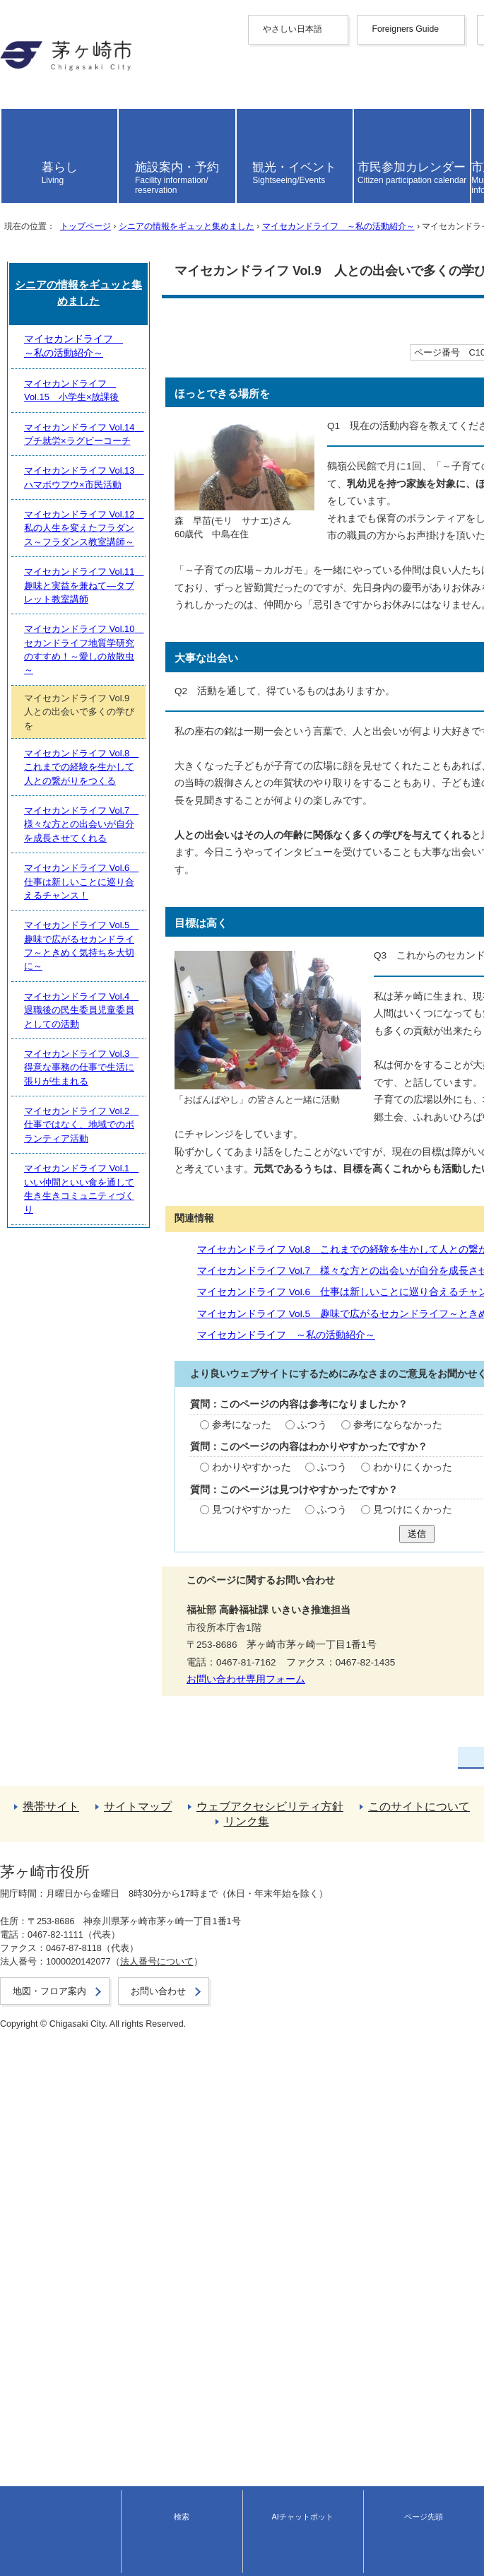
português (21, 154)
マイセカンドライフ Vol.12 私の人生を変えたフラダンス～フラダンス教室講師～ (192, 1994)
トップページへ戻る (44, 2397)
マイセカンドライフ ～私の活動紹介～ (337, 347)
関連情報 (32, 1285)
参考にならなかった (214, 1490)
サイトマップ (29, 2423)
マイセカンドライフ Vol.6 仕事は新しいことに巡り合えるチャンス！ (180, 1353)
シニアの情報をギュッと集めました (186, 347)
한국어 (15, 100)
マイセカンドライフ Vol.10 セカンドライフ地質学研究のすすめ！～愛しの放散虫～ (197, 2056)
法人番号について (148, 2533)
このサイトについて (44, 2448)
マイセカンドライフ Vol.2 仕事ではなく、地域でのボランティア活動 (167, 2307)
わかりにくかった (229, 1544)
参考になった (61, 1490)
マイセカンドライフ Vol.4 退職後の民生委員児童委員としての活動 (162, 2245)
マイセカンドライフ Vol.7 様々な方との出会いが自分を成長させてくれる (190, 1333)
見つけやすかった (71, 1598)
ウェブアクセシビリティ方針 (64, 2435)
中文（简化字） (34, 74)
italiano (15, 133)
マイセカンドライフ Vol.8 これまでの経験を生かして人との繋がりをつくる (195, 1313)
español (17, 144)
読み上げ (30, 186)
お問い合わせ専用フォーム (66, 1773)
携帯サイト (24, 2410)
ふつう (131, 1490)
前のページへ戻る (39, 2384)
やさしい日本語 (34, 40)
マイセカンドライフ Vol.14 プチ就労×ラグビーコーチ (136, 1931)
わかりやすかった (71, 1544)
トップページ (84, 347)
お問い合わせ (25, 2559)
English (16, 63)
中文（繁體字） (34, 87)
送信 (242, 1627)
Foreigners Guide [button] (37, 52)
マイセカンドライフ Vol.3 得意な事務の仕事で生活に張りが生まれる (167, 2276)
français (17, 112)
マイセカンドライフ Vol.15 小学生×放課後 (116, 1900)
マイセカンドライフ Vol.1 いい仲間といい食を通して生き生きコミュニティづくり (195, 2339)
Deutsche (20, 122)
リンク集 (20, 2461)
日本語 (15, 165)
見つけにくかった (229, 1598)
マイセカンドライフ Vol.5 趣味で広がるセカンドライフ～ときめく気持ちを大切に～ (215, 1374)
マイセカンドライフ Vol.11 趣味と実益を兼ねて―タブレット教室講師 (170, 2025)
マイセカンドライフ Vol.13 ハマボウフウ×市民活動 (131, 1962)
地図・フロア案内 (34, 2546)
